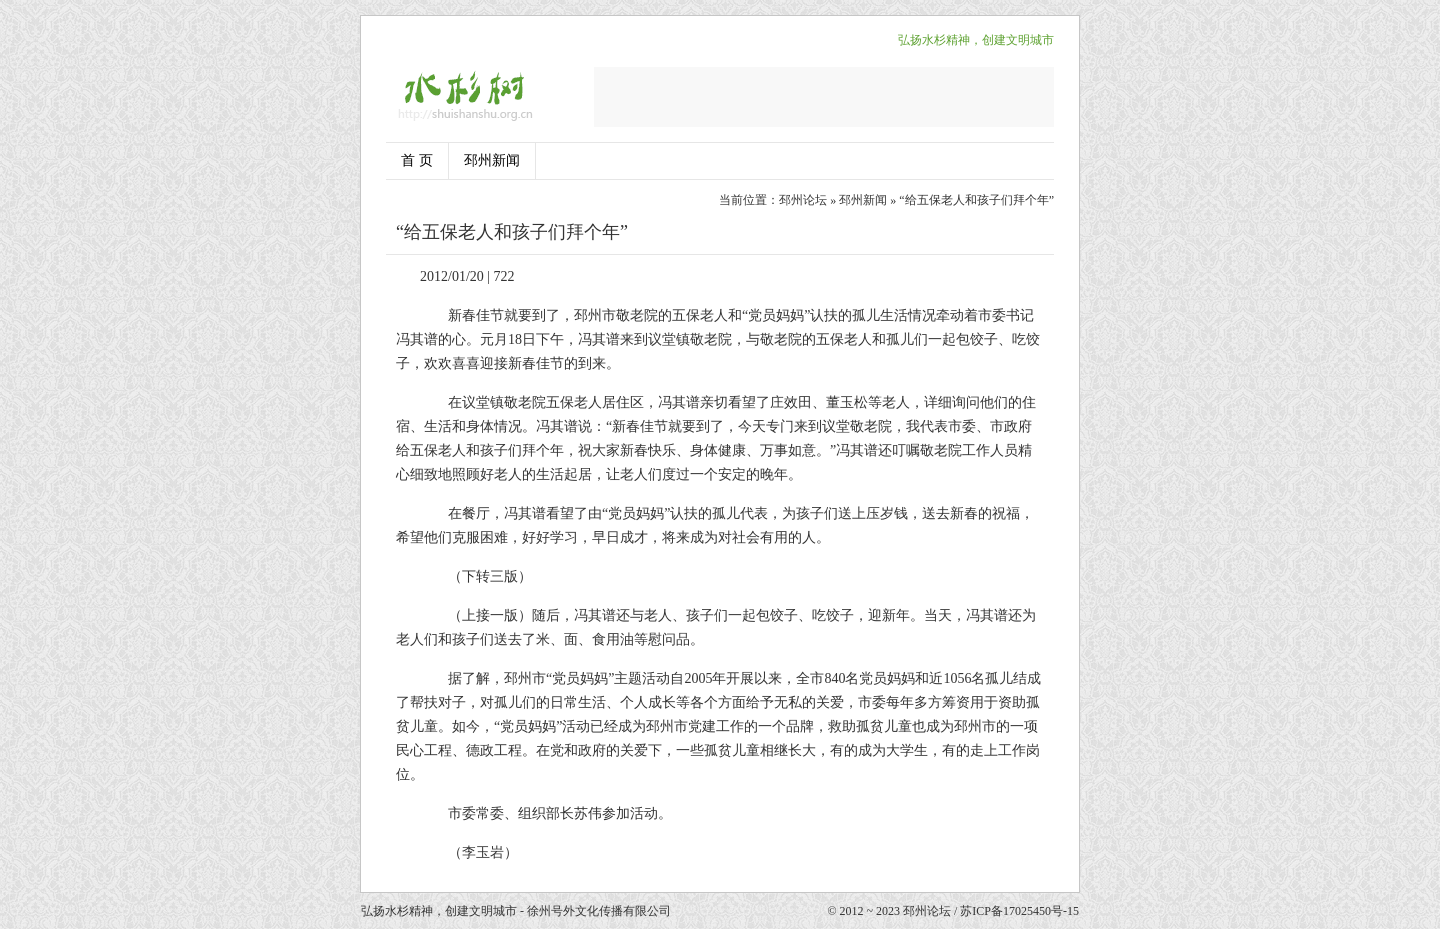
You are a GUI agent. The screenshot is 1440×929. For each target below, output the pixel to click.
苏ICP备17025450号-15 (1019, 911)
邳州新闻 (492, 160)
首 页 (417, 160)
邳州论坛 (803, 200)
